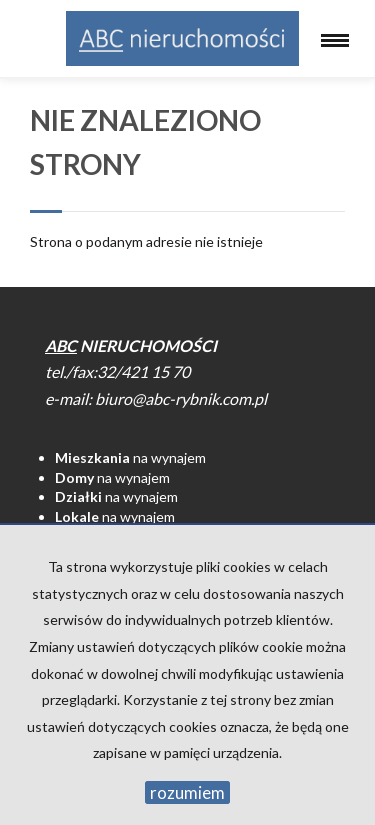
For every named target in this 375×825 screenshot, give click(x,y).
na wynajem (130, 457)
